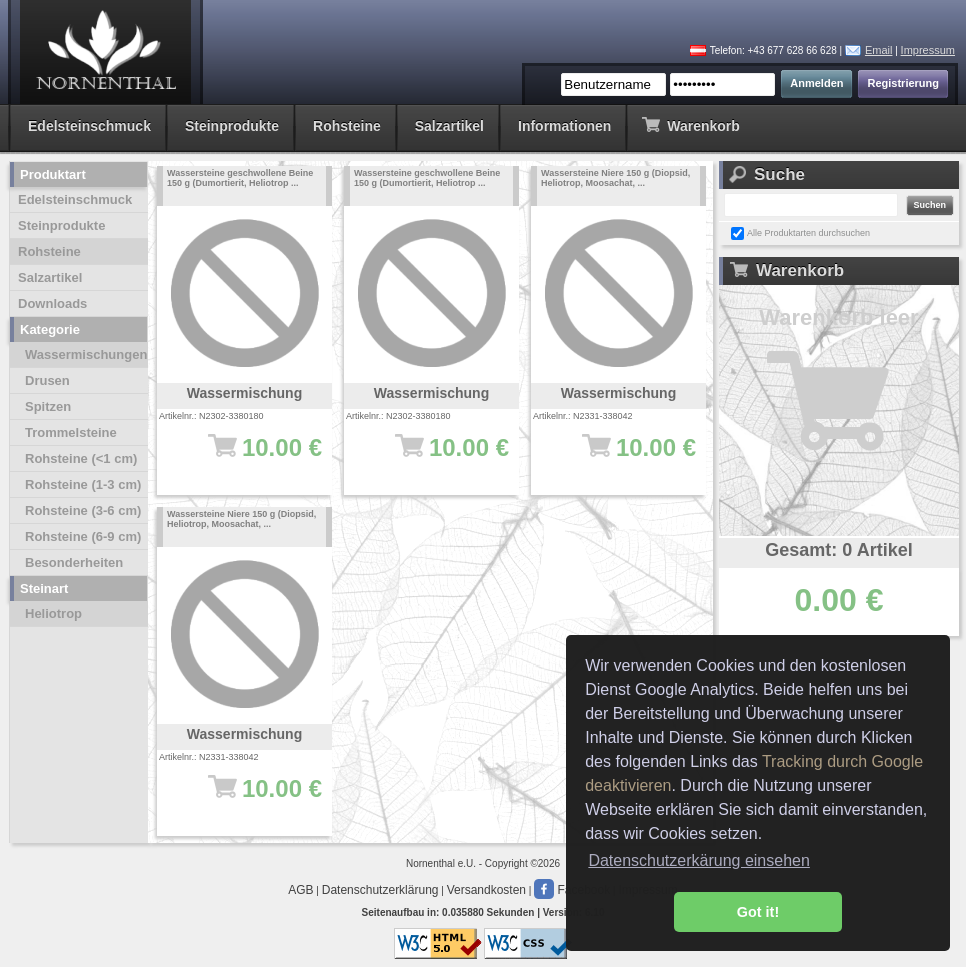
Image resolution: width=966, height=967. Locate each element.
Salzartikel (449, 126)
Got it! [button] (758, 912)
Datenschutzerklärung (380, 890)
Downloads (52, 303)
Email (879, 50)
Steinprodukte (232, 126)
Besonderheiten (74, 562)
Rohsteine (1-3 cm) (83, 484)
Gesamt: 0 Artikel (838, 550)
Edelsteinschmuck (89, 126)
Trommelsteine (71, 432)
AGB (300, 890)
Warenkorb (690, 124)
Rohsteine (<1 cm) (81, 458)
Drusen (47, 380)
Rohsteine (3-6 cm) (83, 510)
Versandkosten (486, 890)
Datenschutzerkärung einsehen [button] (698, 860)
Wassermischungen (86, 354)
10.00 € (254, 457)
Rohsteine (347, 126)
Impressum (928, 50)
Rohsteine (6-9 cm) (83, 536)
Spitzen (48, 406)
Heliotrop (53, 613)
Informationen (564, 126)
